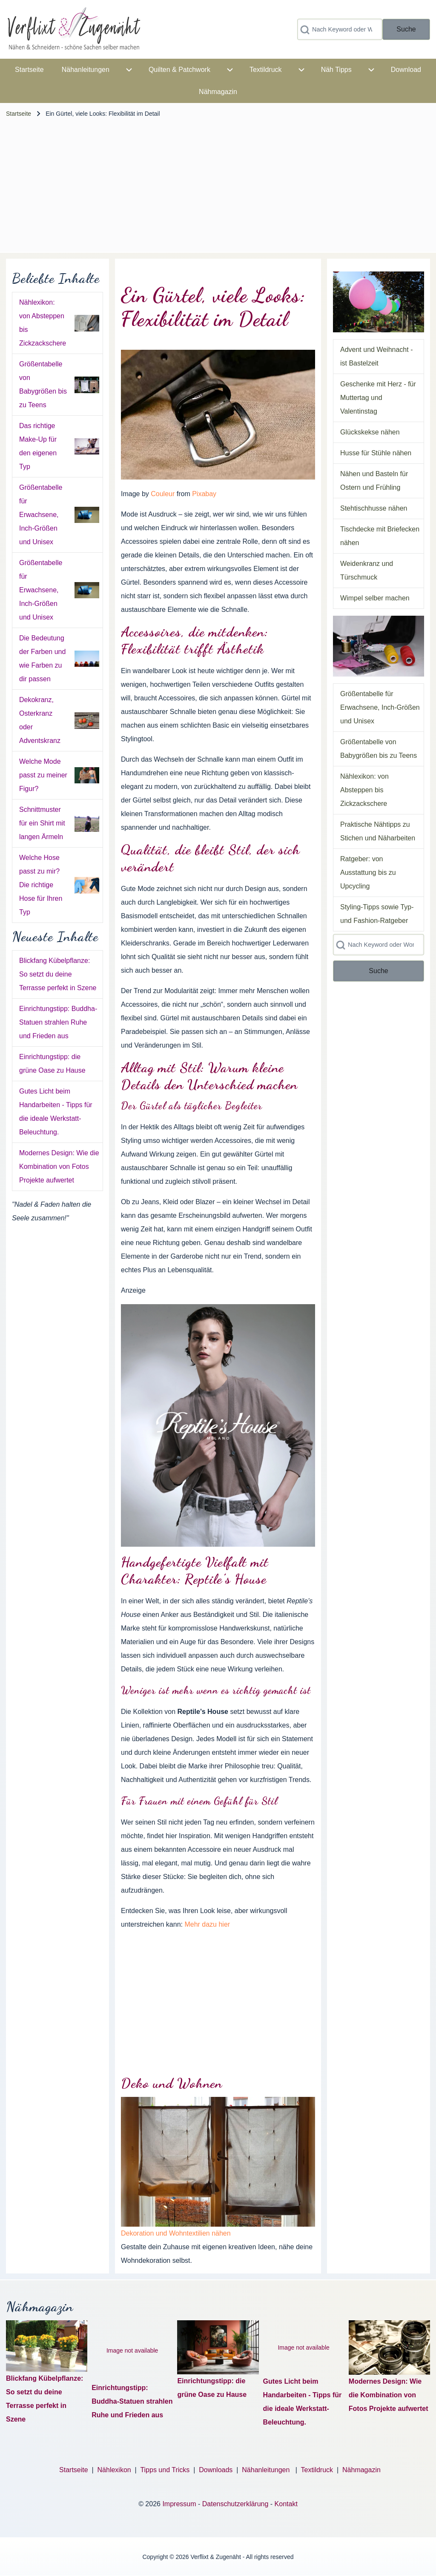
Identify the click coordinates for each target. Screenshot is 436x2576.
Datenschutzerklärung (235, 2503)
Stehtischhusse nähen (373, 508)
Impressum (179, 2503)
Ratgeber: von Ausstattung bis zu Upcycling (368, 872)
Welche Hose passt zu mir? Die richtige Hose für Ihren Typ (40, 885)
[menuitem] (29, 70)
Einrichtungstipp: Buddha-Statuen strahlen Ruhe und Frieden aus (58, 1022)
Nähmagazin (361, 2469)
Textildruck (317, 2469)
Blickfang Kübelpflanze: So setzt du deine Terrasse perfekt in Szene (57, 974)
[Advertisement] (218, 188)
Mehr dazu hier (207, 1924)
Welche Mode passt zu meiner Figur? (43, 775)
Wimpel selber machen (375, 598)
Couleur (163, 493)
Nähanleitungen (267, 2469)
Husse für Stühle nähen (375, 453)
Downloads (217, 2469)
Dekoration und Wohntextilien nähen (176, 2233)
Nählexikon (114, 2469)
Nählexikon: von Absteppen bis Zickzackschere (364, 790)
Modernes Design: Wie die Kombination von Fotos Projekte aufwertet (59, 1166)
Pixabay (204, 493)
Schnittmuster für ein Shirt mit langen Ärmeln (42, 823)
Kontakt (286, 2503)
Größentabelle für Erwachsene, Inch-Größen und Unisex (40, 514)
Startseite (18, 113)
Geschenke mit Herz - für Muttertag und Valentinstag (378, 397)
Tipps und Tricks (164, 2469)
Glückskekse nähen (370, 432)
